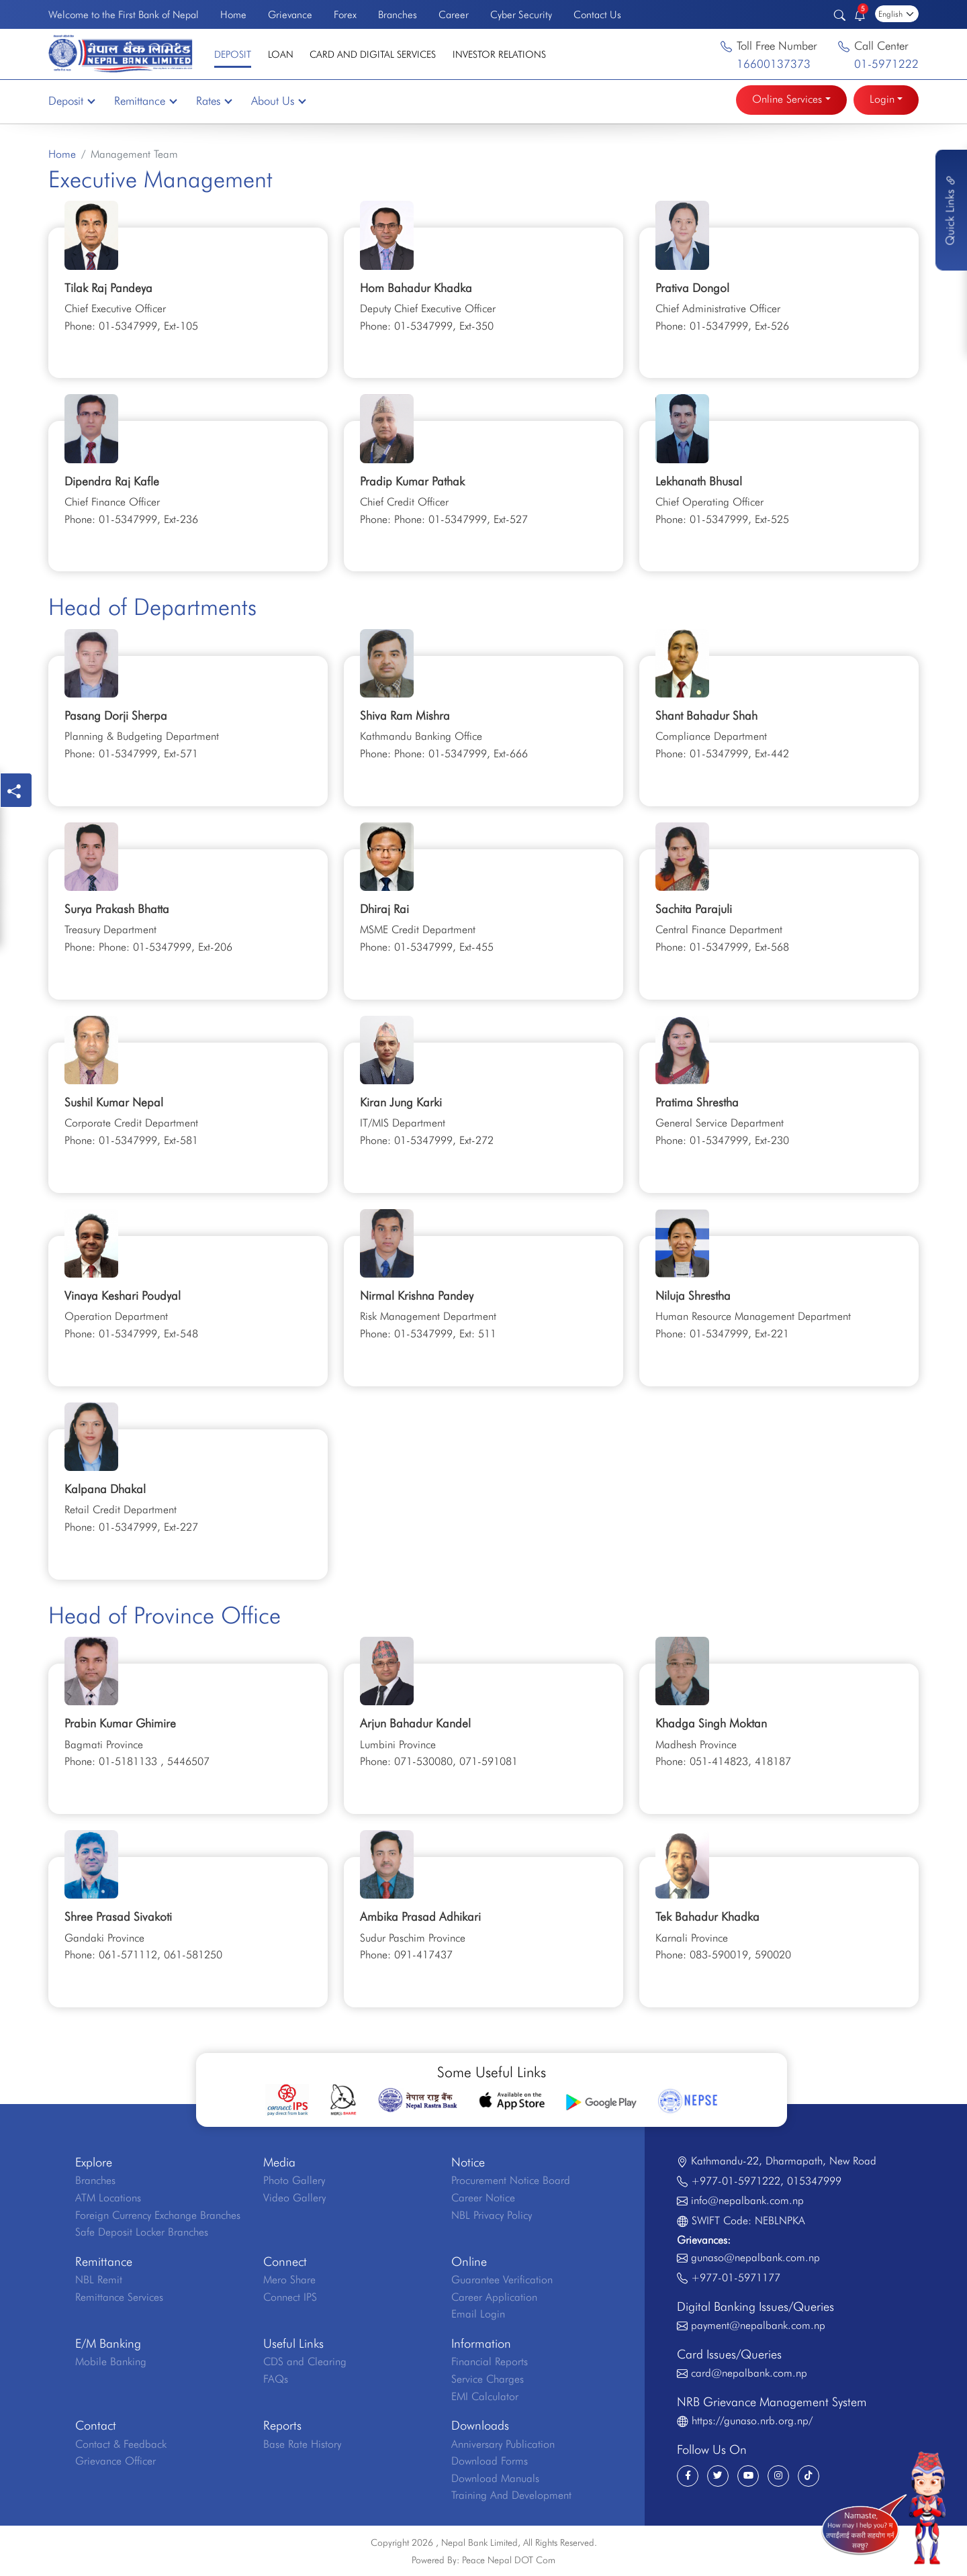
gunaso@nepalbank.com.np (755, 2257)
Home (233, 14)
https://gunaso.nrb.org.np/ (752, 2420)
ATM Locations (108, 2197)
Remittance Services (119, 2297)
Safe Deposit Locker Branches (141, 2232)
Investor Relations (499, 54)
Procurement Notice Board (510, 2180)
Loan (280, 54)
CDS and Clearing (305, 2361)
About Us (278, 101)
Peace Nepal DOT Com (508, 2560)
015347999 (814, 2181)
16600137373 (774, 63)
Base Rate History (302, 2444)
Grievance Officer (115, 2460)
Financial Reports (489, 2361)
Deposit (232, 54)
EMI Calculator (484, 2396)
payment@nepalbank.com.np (758, 2325)
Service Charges (487, 2379)
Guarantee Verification (502, 2279)
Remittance (145, 101)
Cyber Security (521, 14)
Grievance (290, 14)
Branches (397, 14)
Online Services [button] (787, 99)
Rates (213, 101)
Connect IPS (290, 2297)
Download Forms (489, 2460)
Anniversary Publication (503, 2444)
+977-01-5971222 (735, 2181)
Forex (345, 14)
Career (454, 14)
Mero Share (289, 2279)
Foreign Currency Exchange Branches (157, 2215)
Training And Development (511, 2495)
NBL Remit (98, 2279)
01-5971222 (886, 63)
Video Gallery (294, 2197)
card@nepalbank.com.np (749, 2373)
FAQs (275, 2379)
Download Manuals (495, 2478)
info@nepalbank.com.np (747, 2200)
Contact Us (597, 14)
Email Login (478, 2313)
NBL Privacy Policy (491, 2215)
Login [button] (882, 99)
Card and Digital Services (373, 54)
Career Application (494, 2297)
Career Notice (483, 2197)
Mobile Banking (110, 2361)
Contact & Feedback (121, 2444)
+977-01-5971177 (735, 2277)
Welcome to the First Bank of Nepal (123, 14)
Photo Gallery (294, 2180)
